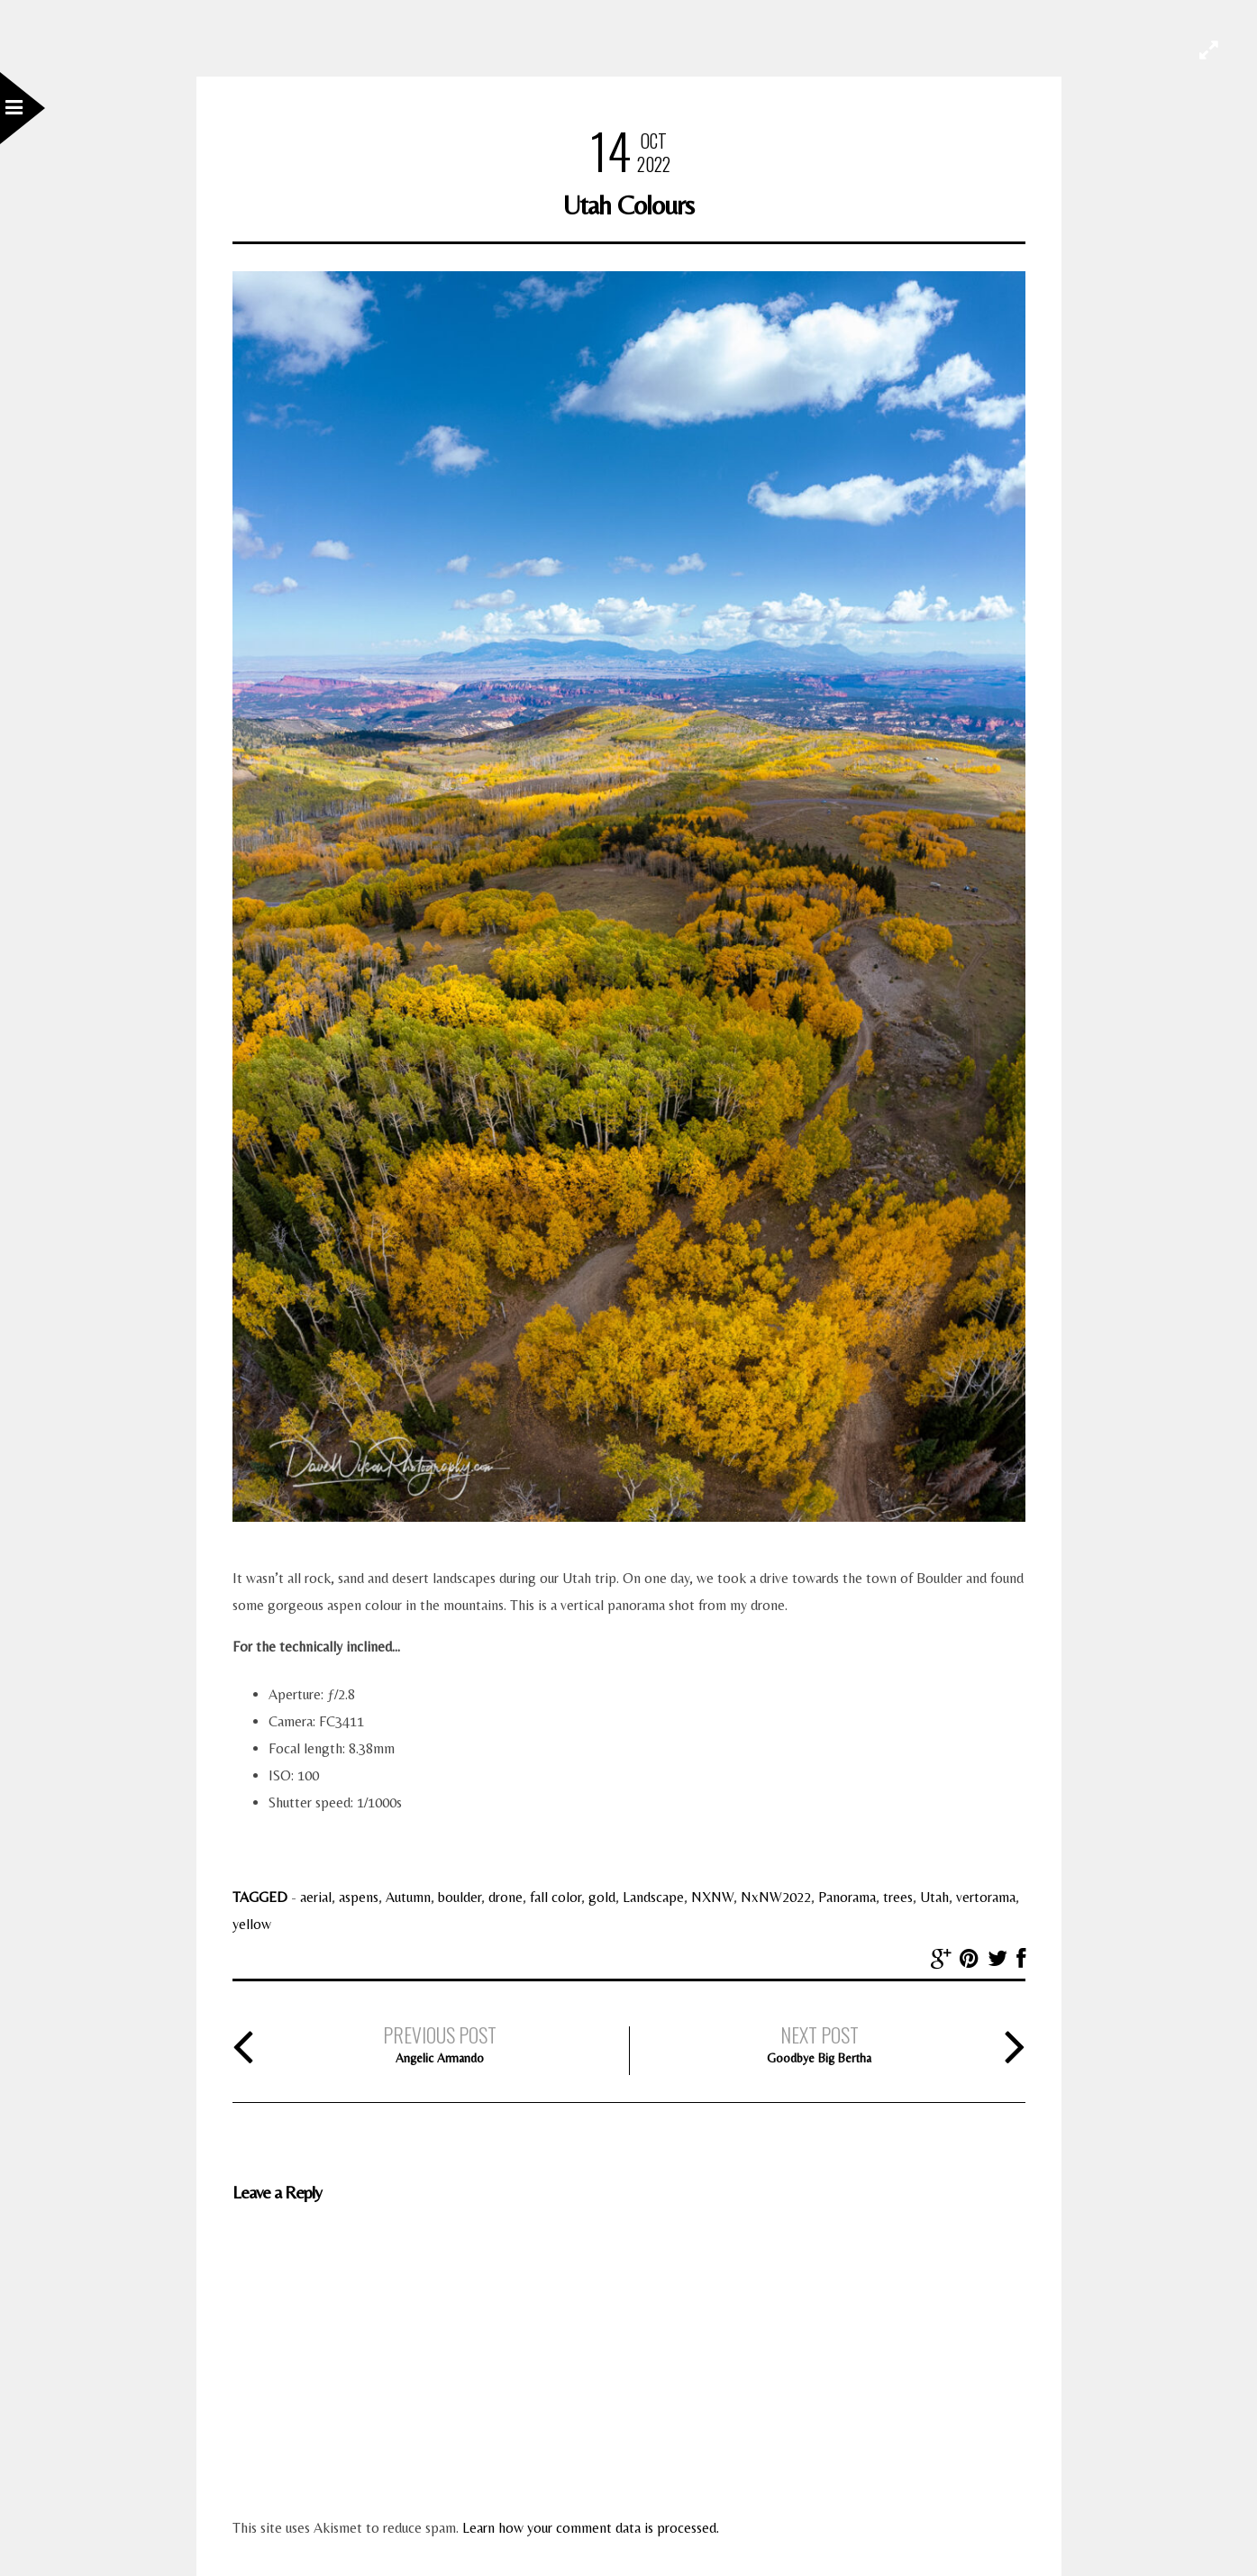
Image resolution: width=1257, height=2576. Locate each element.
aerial (316, 1897)
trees (898, 1897)
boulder (459, 1897)
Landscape (653, 1897)
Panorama (847, 1897)
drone (505, 1897)
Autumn (408, 1897)
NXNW (712, 1897)
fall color (555, 1897)
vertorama (986, 1897)
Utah (934, 1897)
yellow (251, 1924)
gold (601, 1897)
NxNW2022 (776, 1897)
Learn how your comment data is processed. (590, 2527)
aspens (358, 1897)
